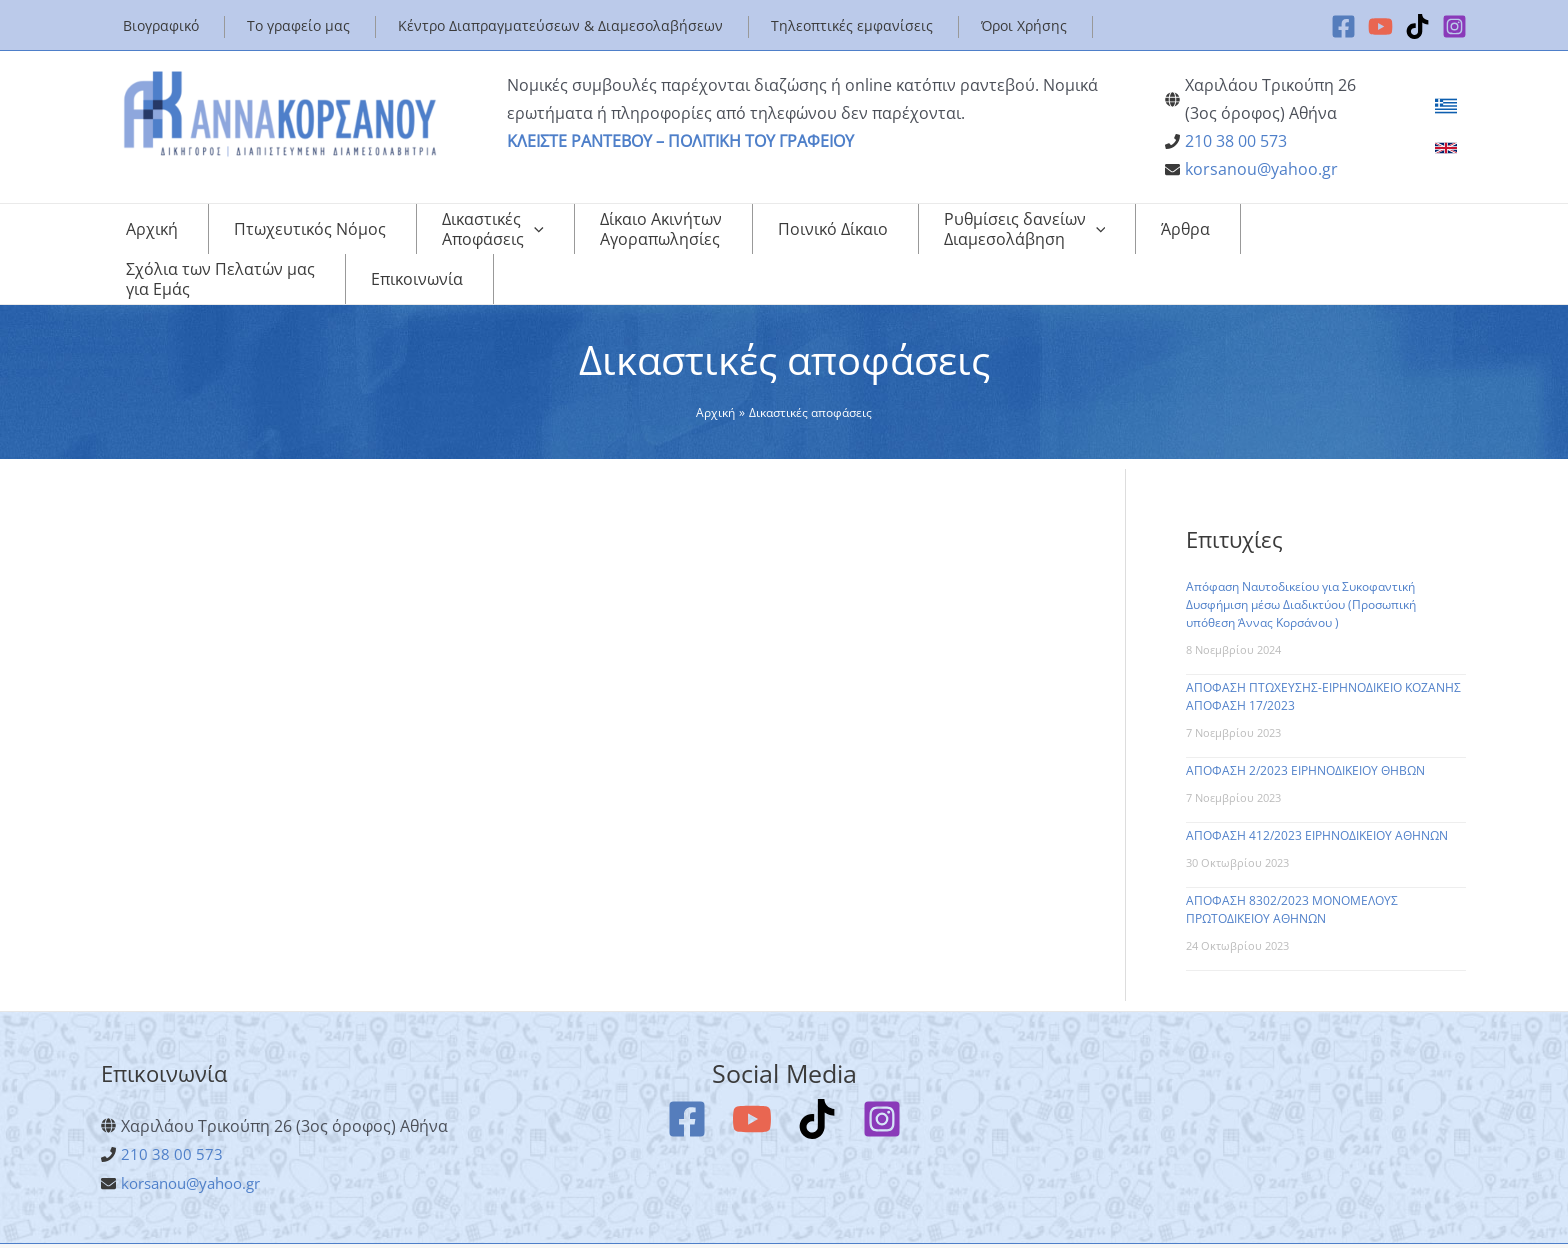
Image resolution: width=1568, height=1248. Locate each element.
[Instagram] (1454, 26)
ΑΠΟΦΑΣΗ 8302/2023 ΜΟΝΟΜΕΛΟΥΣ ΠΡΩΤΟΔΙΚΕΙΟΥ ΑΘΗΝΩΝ (1292, 869)
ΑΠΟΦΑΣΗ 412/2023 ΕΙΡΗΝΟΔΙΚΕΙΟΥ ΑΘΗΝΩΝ (1317, 795)
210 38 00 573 (1236, 141)
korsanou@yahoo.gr (1261, 169)
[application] (470, 234)
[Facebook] (1343, 26)
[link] (1446, 106)
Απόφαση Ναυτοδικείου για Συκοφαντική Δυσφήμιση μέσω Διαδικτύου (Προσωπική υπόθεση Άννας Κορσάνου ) (1301, 564)
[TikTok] (1417, 26)
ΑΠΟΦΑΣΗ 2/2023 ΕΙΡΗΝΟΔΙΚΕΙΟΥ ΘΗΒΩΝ (1305, 730)
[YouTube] (1380, 26)
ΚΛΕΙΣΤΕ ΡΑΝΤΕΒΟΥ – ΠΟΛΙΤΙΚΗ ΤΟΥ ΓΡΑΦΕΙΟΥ (680, 141)
